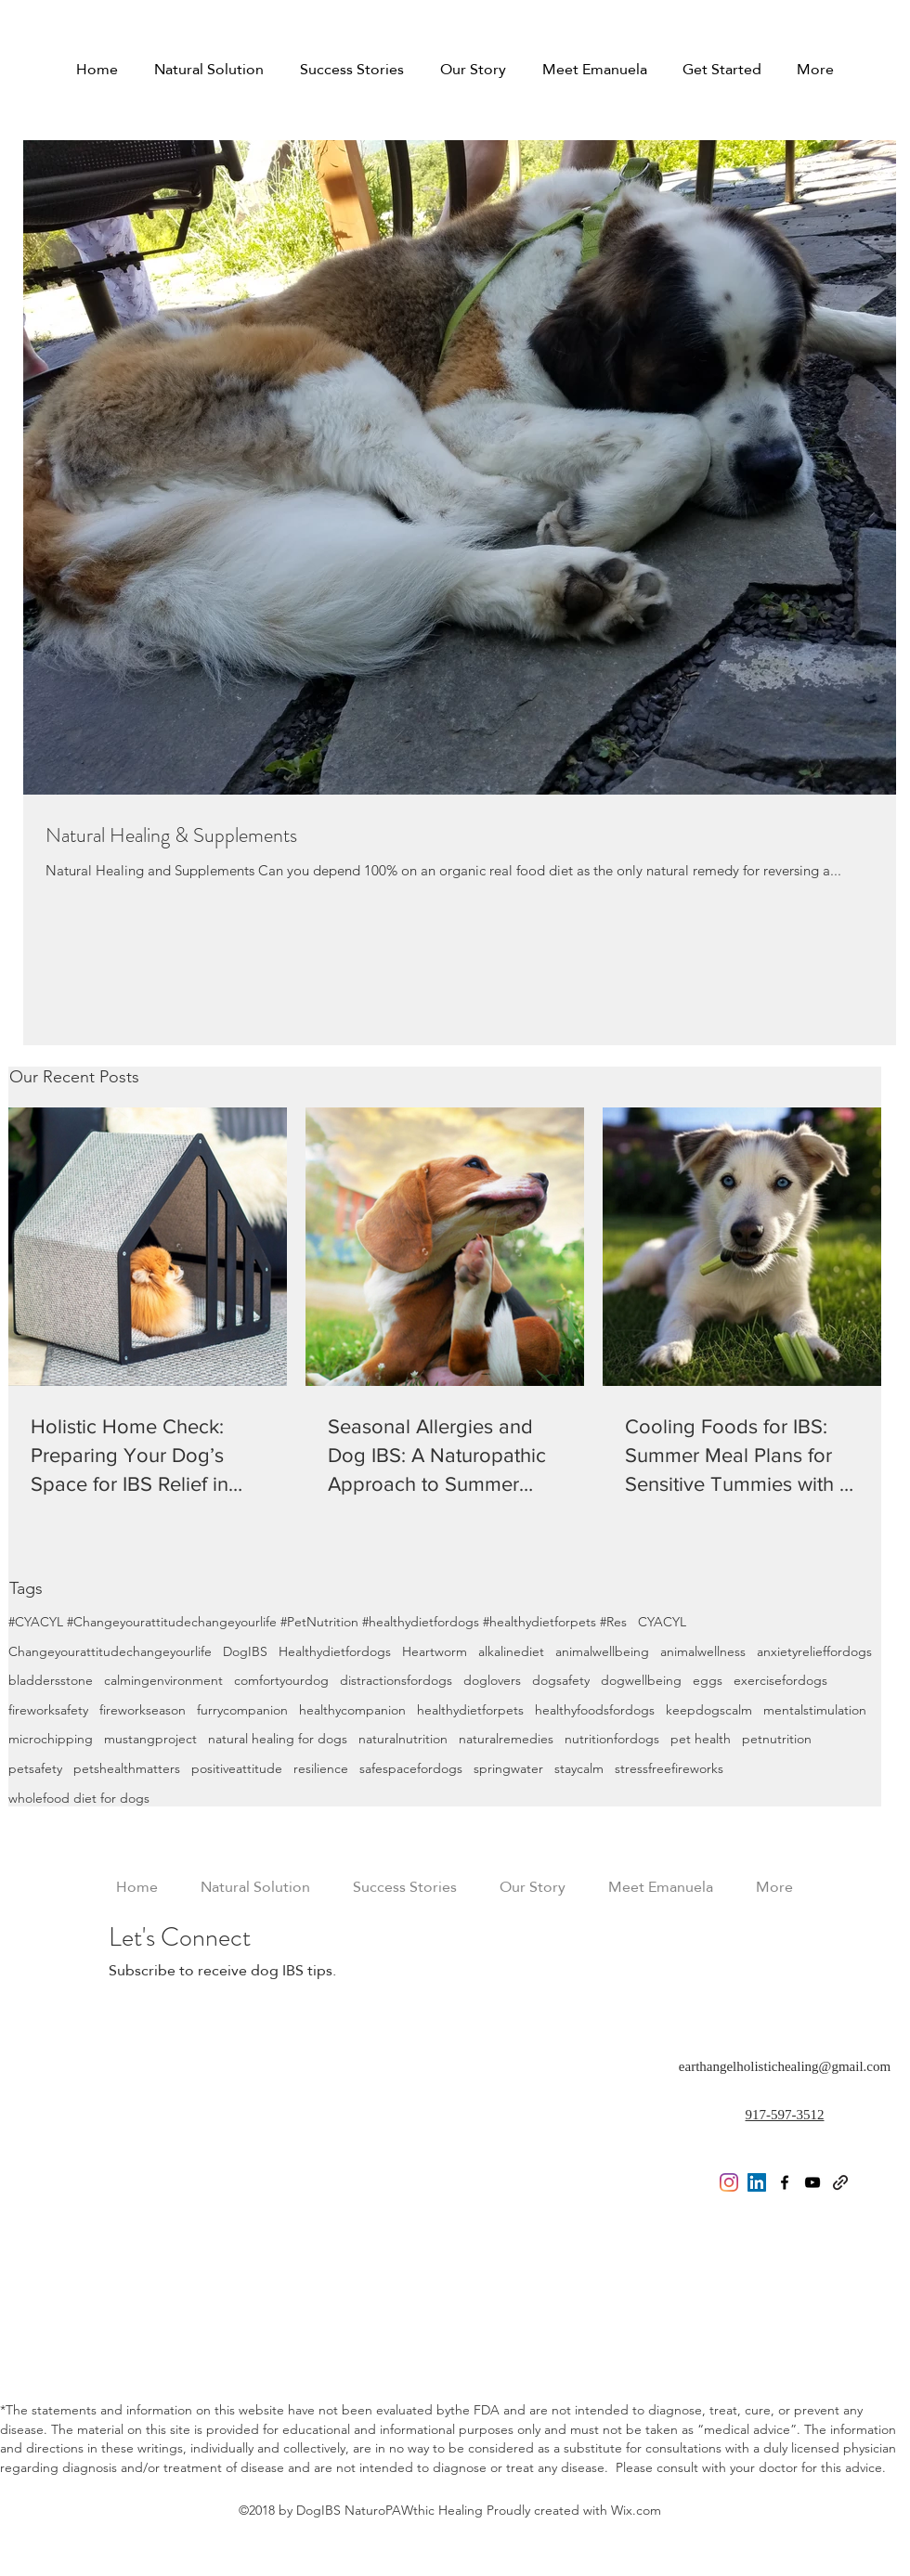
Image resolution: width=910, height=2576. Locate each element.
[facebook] (784, 2182)
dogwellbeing (641, 1680)
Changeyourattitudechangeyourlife (110, 1651)
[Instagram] (729, 2182)
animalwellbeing (602, 1651)
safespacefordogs (410, 1768)
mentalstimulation (814, 1710)
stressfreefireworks (669, 1768)
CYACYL (662, 1621)
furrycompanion (242, 1710)
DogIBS (245, 1651)
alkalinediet (511, 1651)
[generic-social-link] (840, 2182)
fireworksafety (48, 1710)
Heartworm (434, 1651)
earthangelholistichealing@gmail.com (784, 2066)
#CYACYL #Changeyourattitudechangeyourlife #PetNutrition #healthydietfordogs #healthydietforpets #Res (317, 1621)
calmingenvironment (163, 1680)
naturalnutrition (403, 1738)
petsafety (35, 1768)
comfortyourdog (281, 1680)
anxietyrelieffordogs (814, 1651)
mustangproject (150, 1738)
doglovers (492, 1680)
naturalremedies (506, 1738)
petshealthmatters (126, 1768)
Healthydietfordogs (335, 1651)
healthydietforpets (470, 1710)
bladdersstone (50, 1680)
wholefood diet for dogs (79, 1798)
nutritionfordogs (612, 1738)
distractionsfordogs (396, 1680)
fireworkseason (142, 1710)
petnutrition (777, 1738)
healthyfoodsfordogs (595, 1710)
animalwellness (703, 1651)
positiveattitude (236, 1768)
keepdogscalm (709, 1710)
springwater (508, 1768)
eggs (707, 1680)
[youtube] (812, 2182)
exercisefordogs (780, 1680)
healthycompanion (352, 1710)
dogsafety (561, 1680)
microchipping (50, 1738)
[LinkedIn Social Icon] (757, 2182)
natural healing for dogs (277, 1738)
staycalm (579, 1768)
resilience (320, 1768)
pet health (700, 1738)
